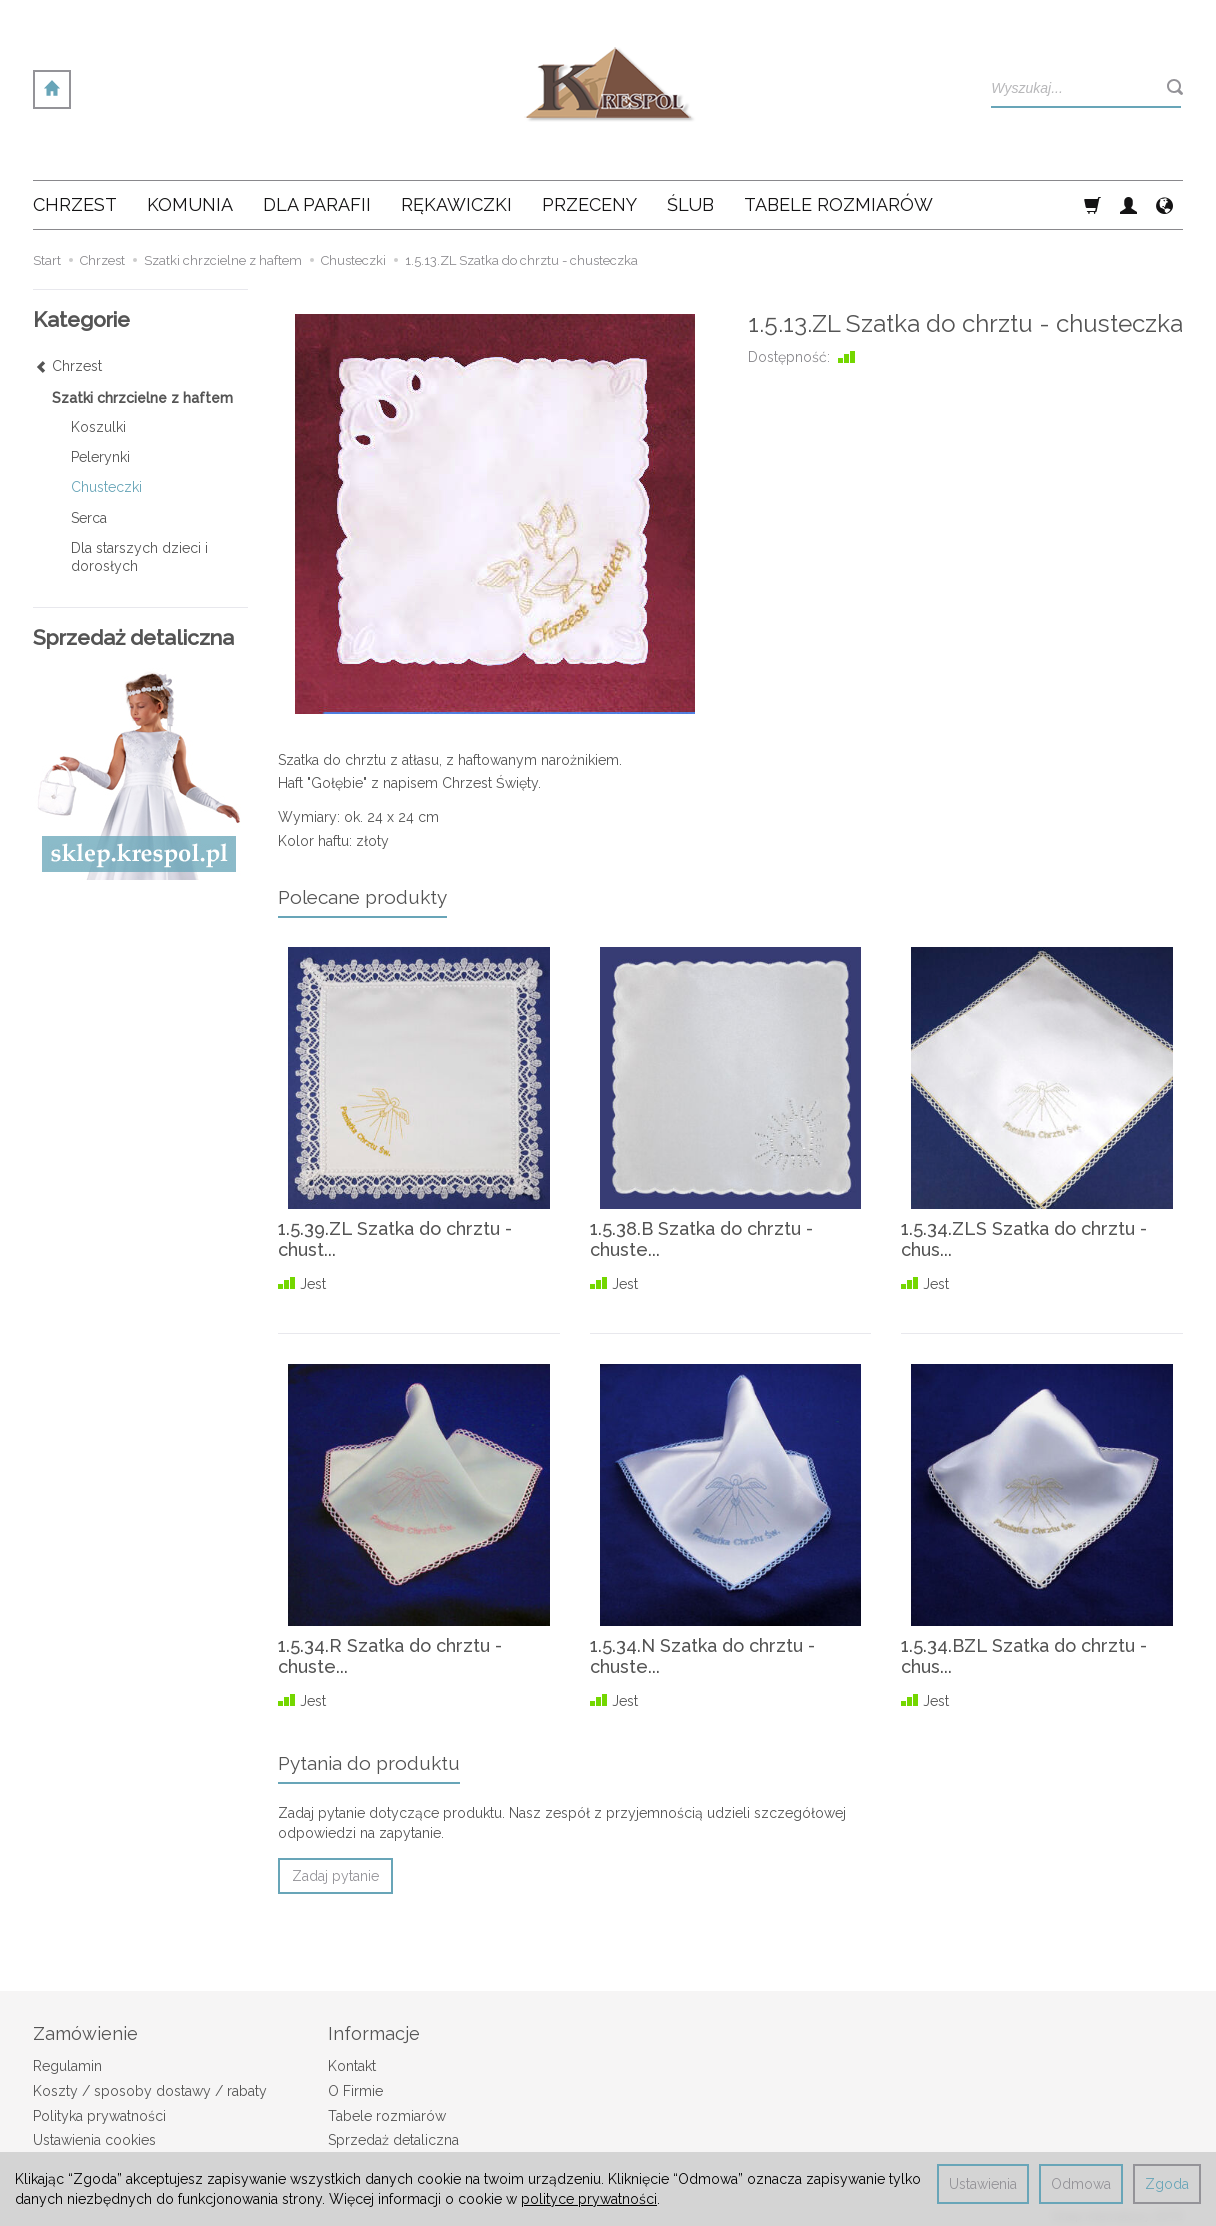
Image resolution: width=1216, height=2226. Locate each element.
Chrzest (75, 204)
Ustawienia (983, 2184)
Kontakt (352, 2066)
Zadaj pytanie (335, 1876)
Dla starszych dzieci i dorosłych (139, 557)
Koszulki (98, 427)
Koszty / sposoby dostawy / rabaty (150, 2091)
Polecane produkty (362, 897)
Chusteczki (106, 487)
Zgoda (1167, 2184)
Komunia (190, 204)
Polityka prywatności (99, 2116)
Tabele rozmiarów (838, 204)
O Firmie (355, 2091)
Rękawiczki (456, 204)
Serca (89, 518)
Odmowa (1081, 2184)
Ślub (690, 204)
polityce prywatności (589, 2199)
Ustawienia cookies (94, 2140)
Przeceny (589, 204)
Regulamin (67, 2066)
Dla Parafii (317, 204)
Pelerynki (100, 457)
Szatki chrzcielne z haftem (142, 398)
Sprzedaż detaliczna (393, 2140)
